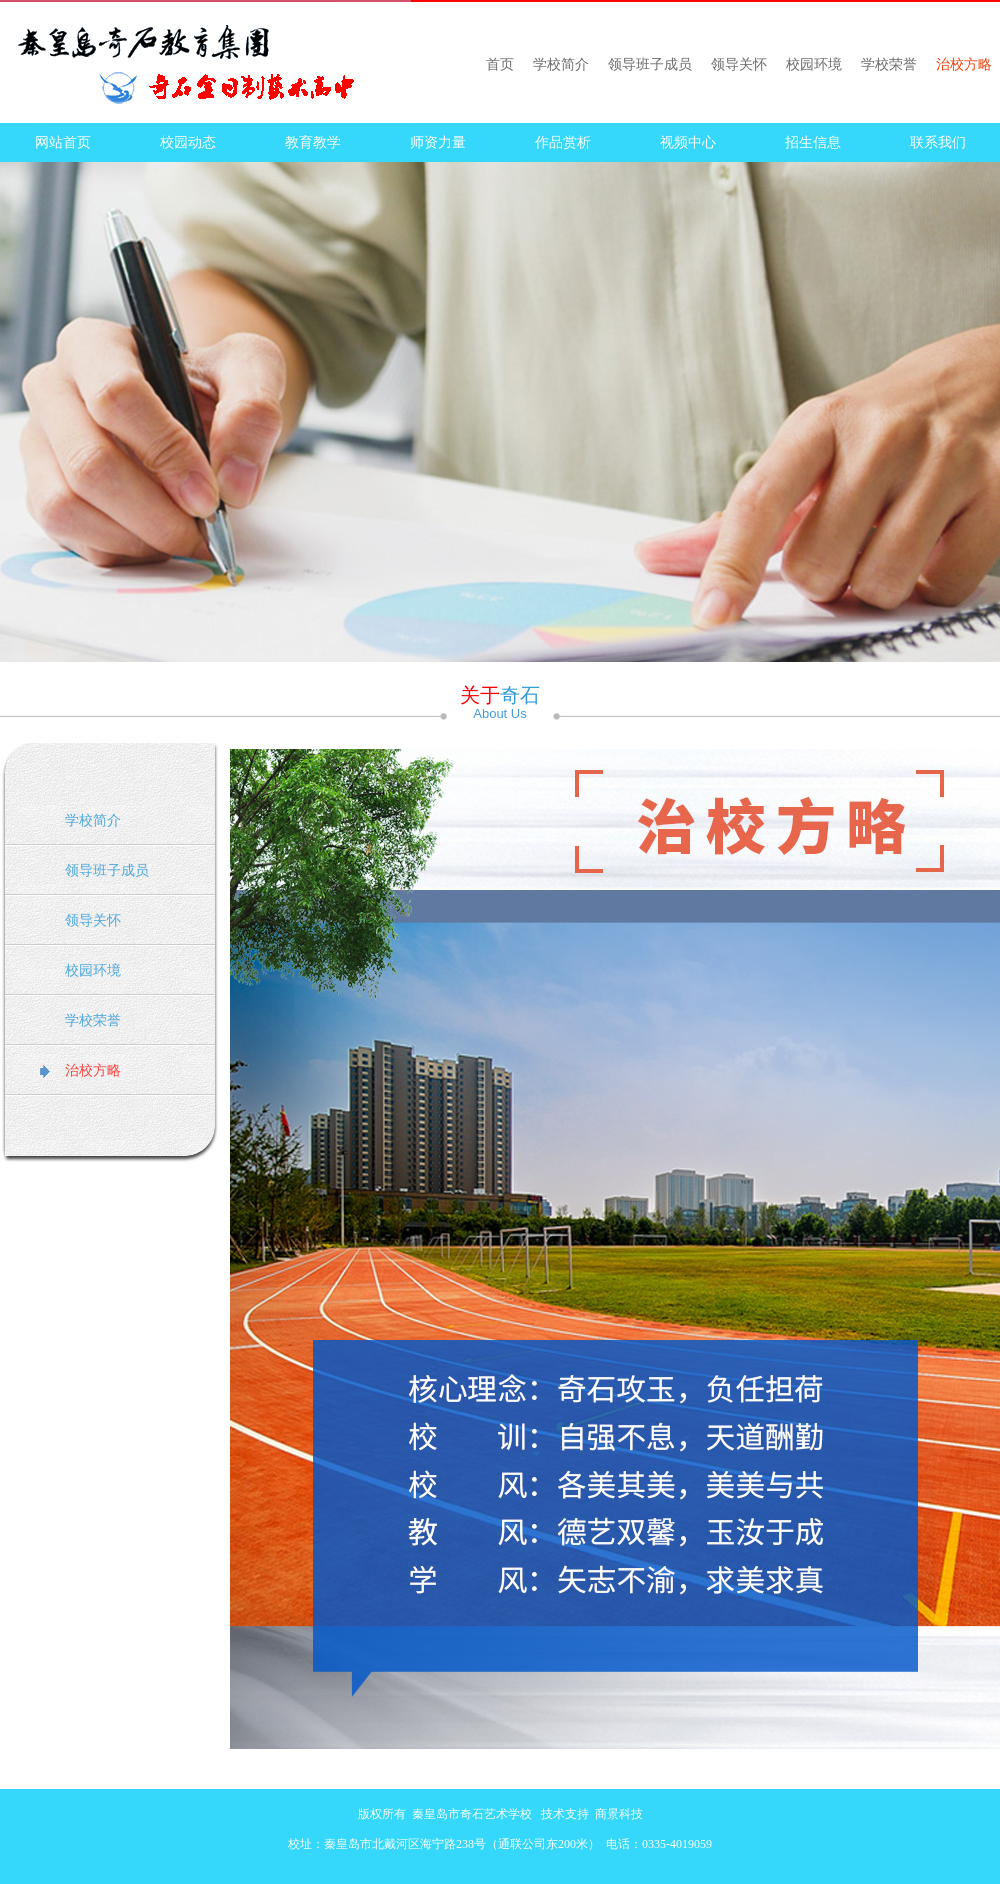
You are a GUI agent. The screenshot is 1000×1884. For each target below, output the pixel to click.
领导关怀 (739, 64)
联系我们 (938, 142)
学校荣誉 (889, 64)
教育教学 (313, 142)
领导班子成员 (650, 64)
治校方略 (964, 64)
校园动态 (188, 142)
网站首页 (63, 142)
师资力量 (438, 142)
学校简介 (561, 64)
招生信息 (813, 142)
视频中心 (688, 142)
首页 (500, 64)
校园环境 (814, 64)
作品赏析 (563, 142)
